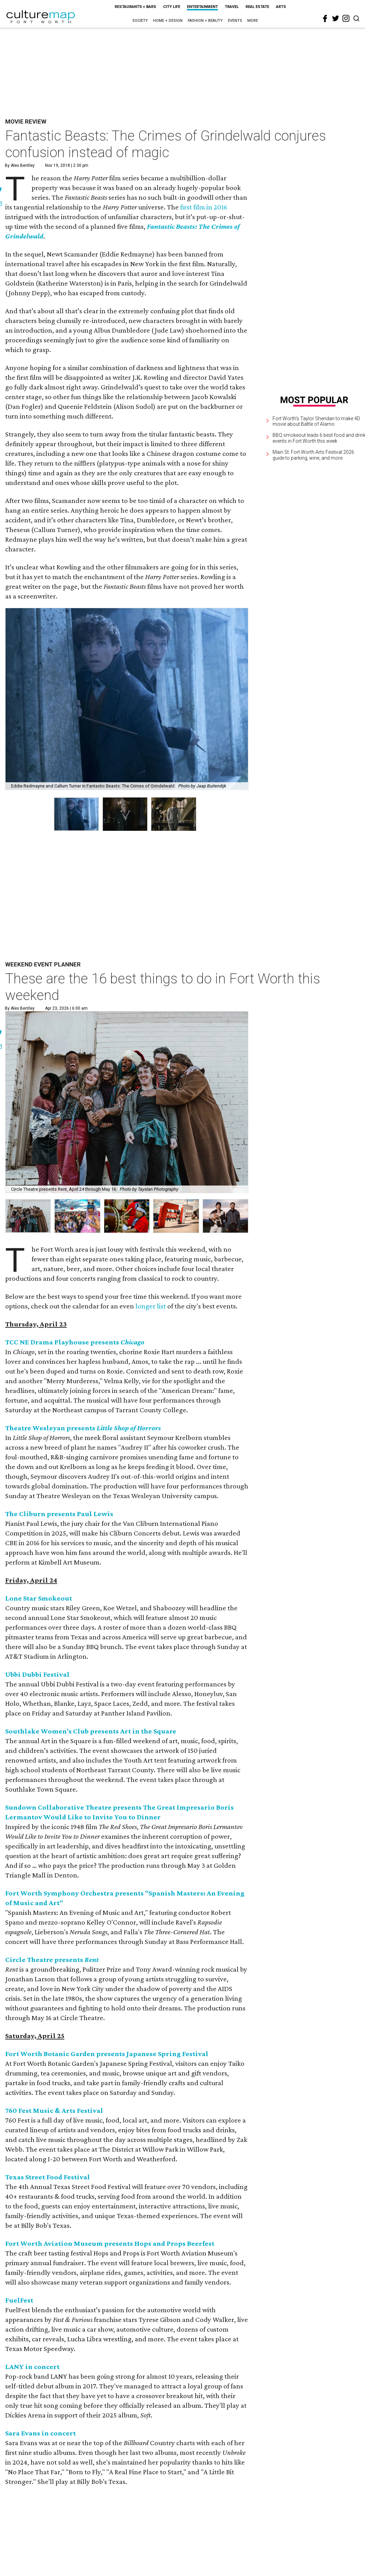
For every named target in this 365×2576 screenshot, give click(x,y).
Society (140, 20)
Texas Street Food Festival (47, 2177)
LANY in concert (32, 2366)
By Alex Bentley (20, 165)
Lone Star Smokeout (38, 1598)
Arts (281, 6)
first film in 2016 (203, 207)
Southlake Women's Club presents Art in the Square (90, 1731)
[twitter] (335, 18)
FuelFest (19, 2300)
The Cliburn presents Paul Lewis (59, 1514)
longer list (150, 1306)
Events (235, 20)
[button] (28, 1216)
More (252, 20)
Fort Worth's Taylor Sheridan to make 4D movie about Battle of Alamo (316, 421)
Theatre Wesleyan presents (83, 1428)
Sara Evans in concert (40, 2433)
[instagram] (345, 18)
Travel (232, 6)
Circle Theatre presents (52, 1959)
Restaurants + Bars (135, 6)
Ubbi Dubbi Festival (37, 1674)
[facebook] (325, 18)
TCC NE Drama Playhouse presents (74, 1342)
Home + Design (167, 20)
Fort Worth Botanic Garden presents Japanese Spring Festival (106, 2054)
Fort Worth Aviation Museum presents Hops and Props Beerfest (109, 2243)
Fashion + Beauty (205, 20)
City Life (171, 6)
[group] (76, 814)
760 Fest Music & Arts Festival (54, 2110)
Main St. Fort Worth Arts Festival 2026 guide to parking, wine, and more (313, 455)
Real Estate (257, 6)
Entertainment (202, 6)
